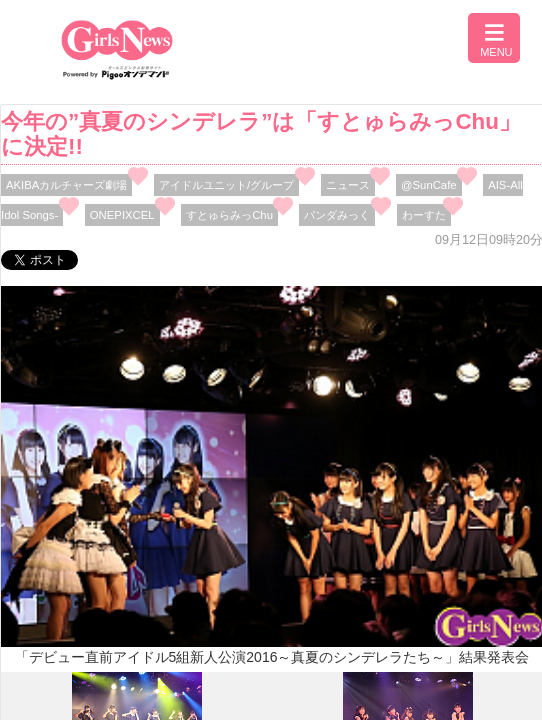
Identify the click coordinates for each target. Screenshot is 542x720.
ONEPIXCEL (122, 215)
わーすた (424, 215)
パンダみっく (337, 215)
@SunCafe (429, 185)
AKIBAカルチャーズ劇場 (66, 185)
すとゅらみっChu (229, 215)
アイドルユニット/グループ (226, 185)
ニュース (348, 185)
